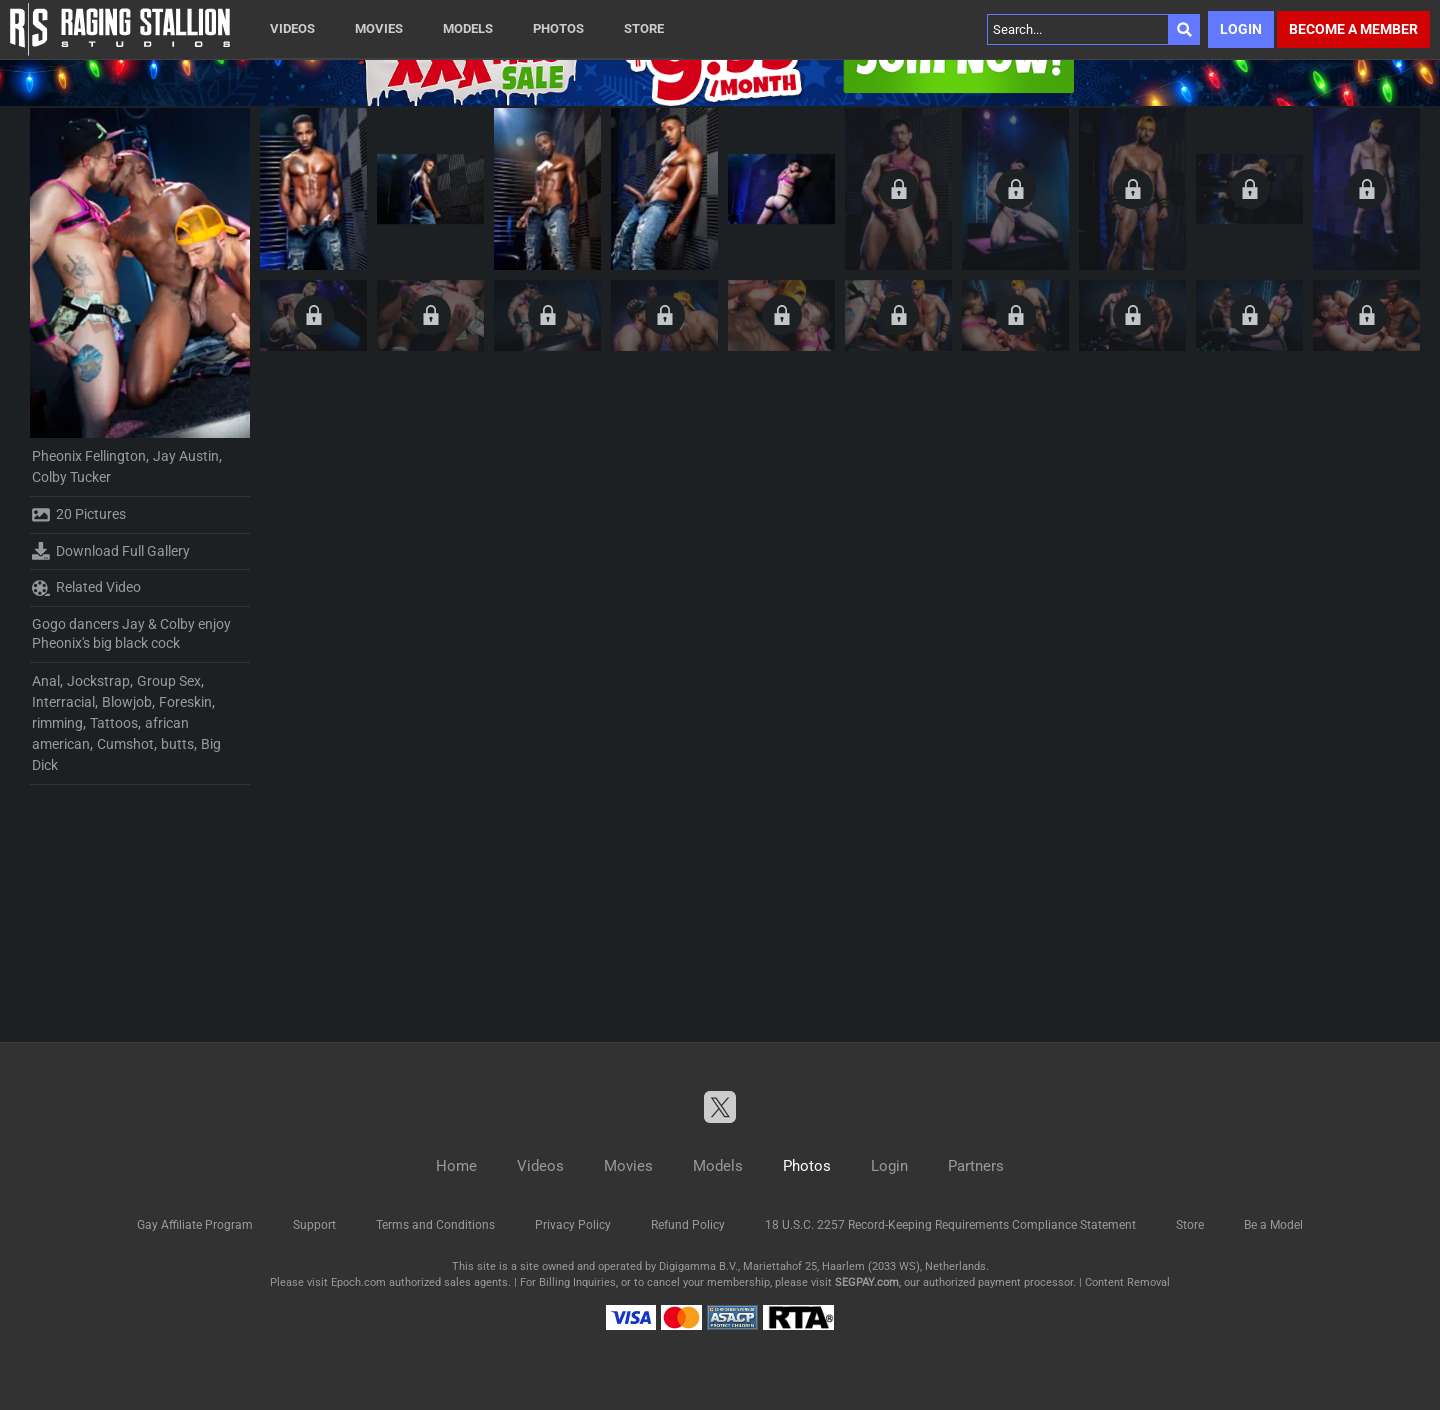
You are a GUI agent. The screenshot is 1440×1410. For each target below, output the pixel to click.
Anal (46, 681)
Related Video (86, 588)
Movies (379, 28)
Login (1241, 29)
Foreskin (185, 702)
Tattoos (114, 723)
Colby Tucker (71, 477)
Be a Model (1273, 1225)
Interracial (63, 702)
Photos (558, 28)
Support (314, 1225)
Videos (292, 28)
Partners (976, 1166)
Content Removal (1127, 1282)
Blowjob (127, 702)
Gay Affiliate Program (195, 1225)
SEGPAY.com (867, 1282)
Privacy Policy (573, 1225)
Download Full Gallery (111, 551)
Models (468, 28)
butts (177, 744)
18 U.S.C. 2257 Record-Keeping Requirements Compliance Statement (950, 1225)
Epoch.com (358, 1282)
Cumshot (125, 744)
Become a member (1353, 29)
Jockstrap (98, 681)
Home (456, 1166)
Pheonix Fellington (89, 456)
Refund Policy (688, 1225)
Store (644, 28)
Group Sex (169, 681)
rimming (57, 723)
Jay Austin (186, 456)
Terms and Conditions (435, 1225)
